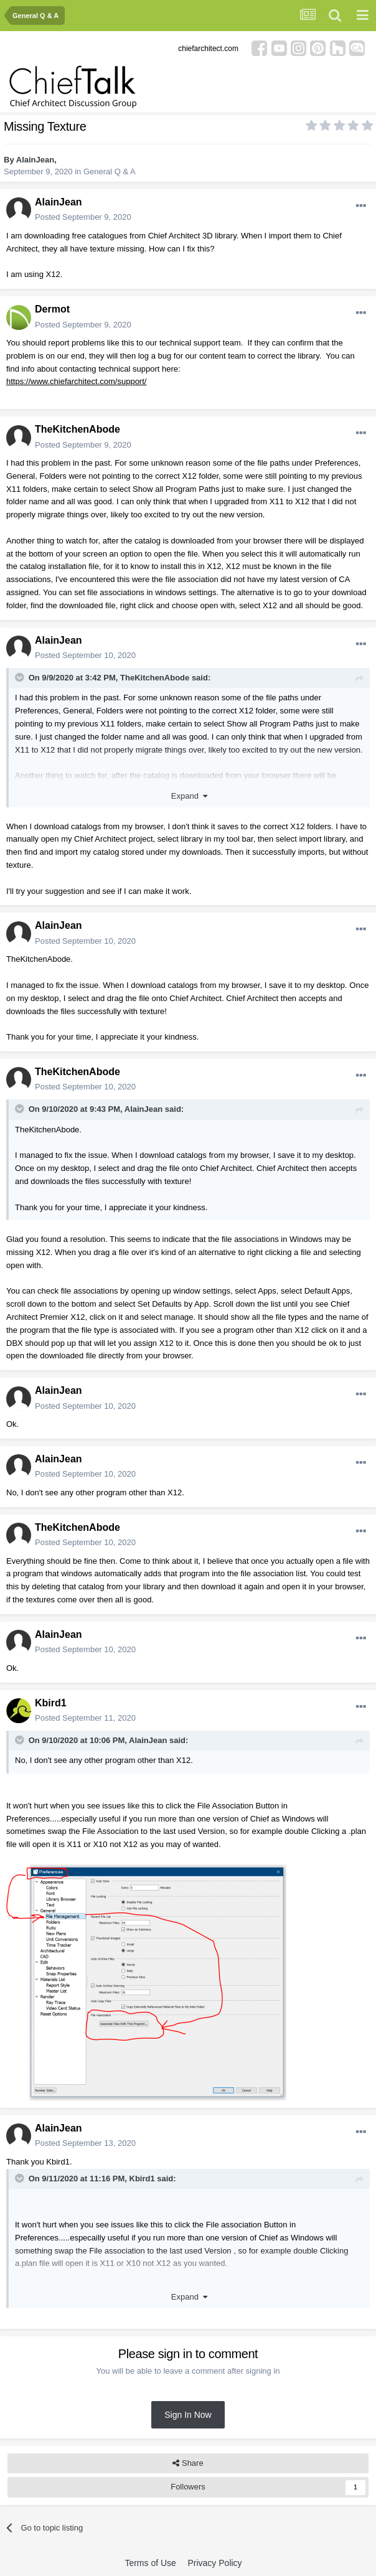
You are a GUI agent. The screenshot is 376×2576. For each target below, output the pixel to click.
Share (187, 2463)
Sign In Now (187, 2415)
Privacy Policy (214, 2563)
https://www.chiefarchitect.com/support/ (76, 381)
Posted (83, 217)
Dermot (52, 309)
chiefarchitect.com (208, 48)
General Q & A (109, 171)
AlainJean (35, 159)
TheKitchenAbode (77, 429)
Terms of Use (150, 2563)
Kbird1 (51, 1703)
